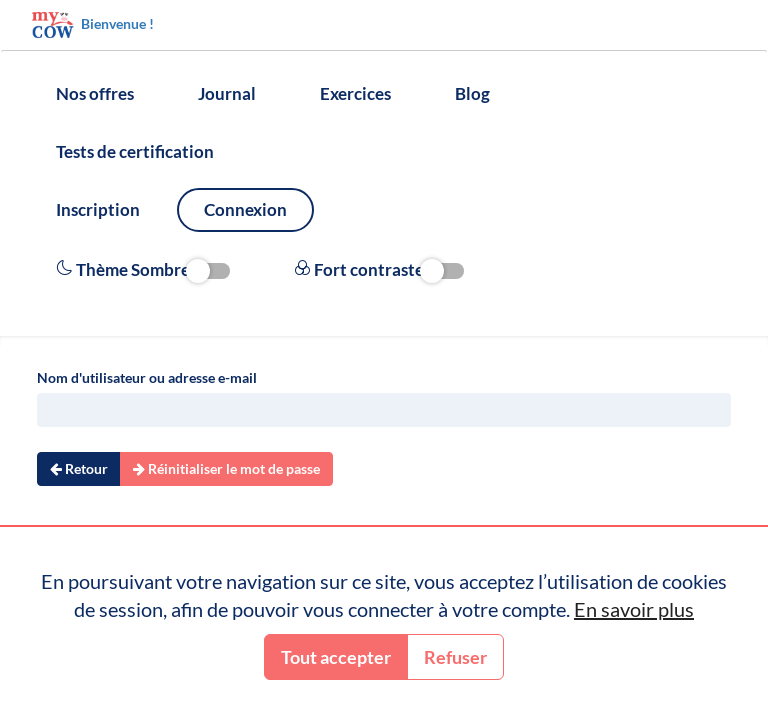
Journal (227, 93)
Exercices (355, 93)
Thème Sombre (143, 270)
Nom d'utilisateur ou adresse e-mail (147, 377)
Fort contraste (379, 270)
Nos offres (95, 93)
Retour (79, 468)
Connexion (245, 209)
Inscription (98, 209)
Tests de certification (135, 151)
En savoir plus (634, 609)
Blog (472, 93)
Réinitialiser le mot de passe (226, 468)
